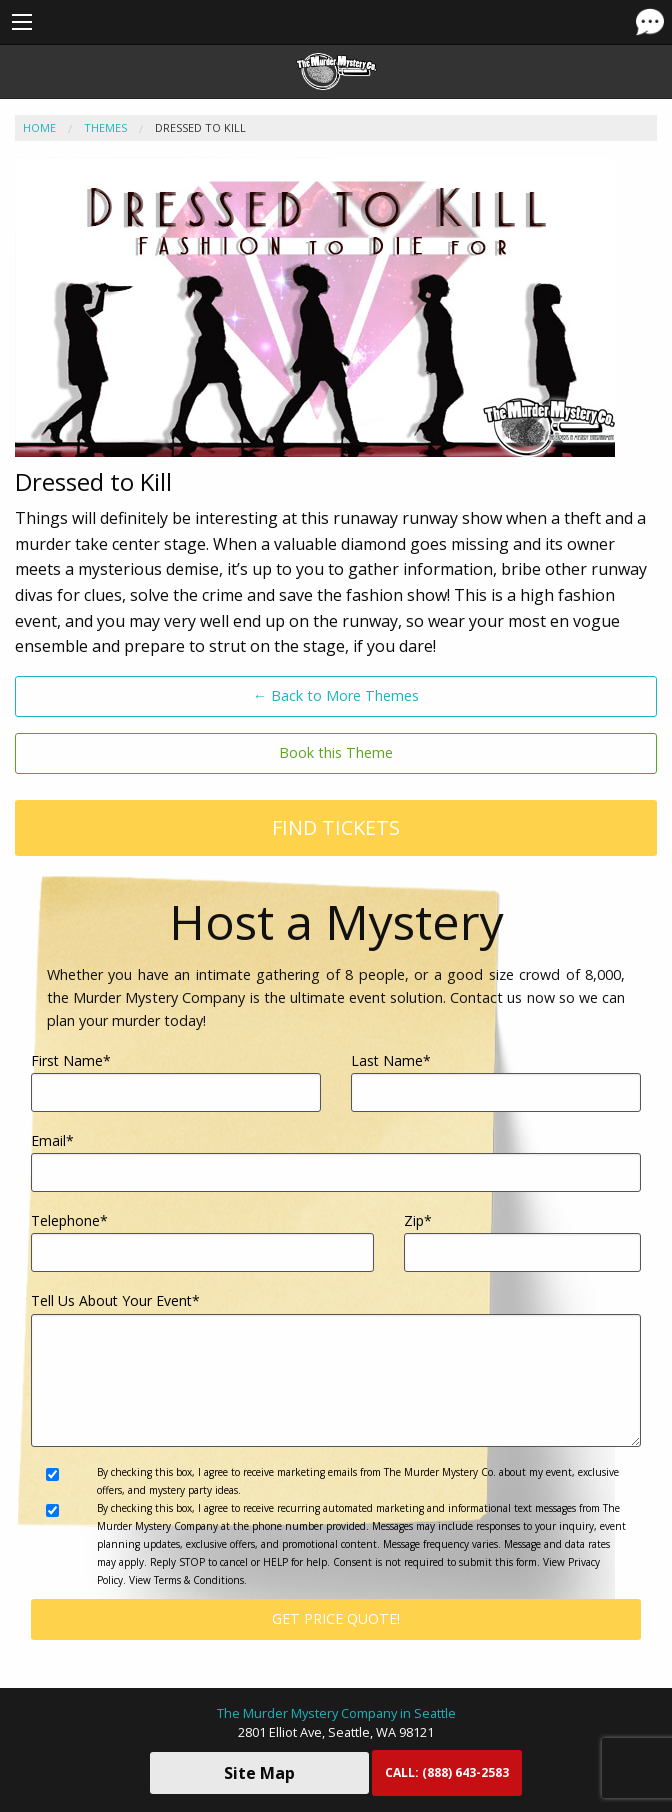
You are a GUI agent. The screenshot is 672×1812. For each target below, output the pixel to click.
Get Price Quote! (336, 1618)
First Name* (176, 1081)
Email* (336, 1161)
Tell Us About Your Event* (336, 1368)
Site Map (259, 1773)
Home (39, 127)
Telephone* (202, 1241)
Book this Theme (336, 752)
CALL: (447, 1772)
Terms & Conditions (199, 1580)
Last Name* (496, 1081)
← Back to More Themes (336, 695)
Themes (105, 127)
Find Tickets (336, 827)
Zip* (522, 1241)
